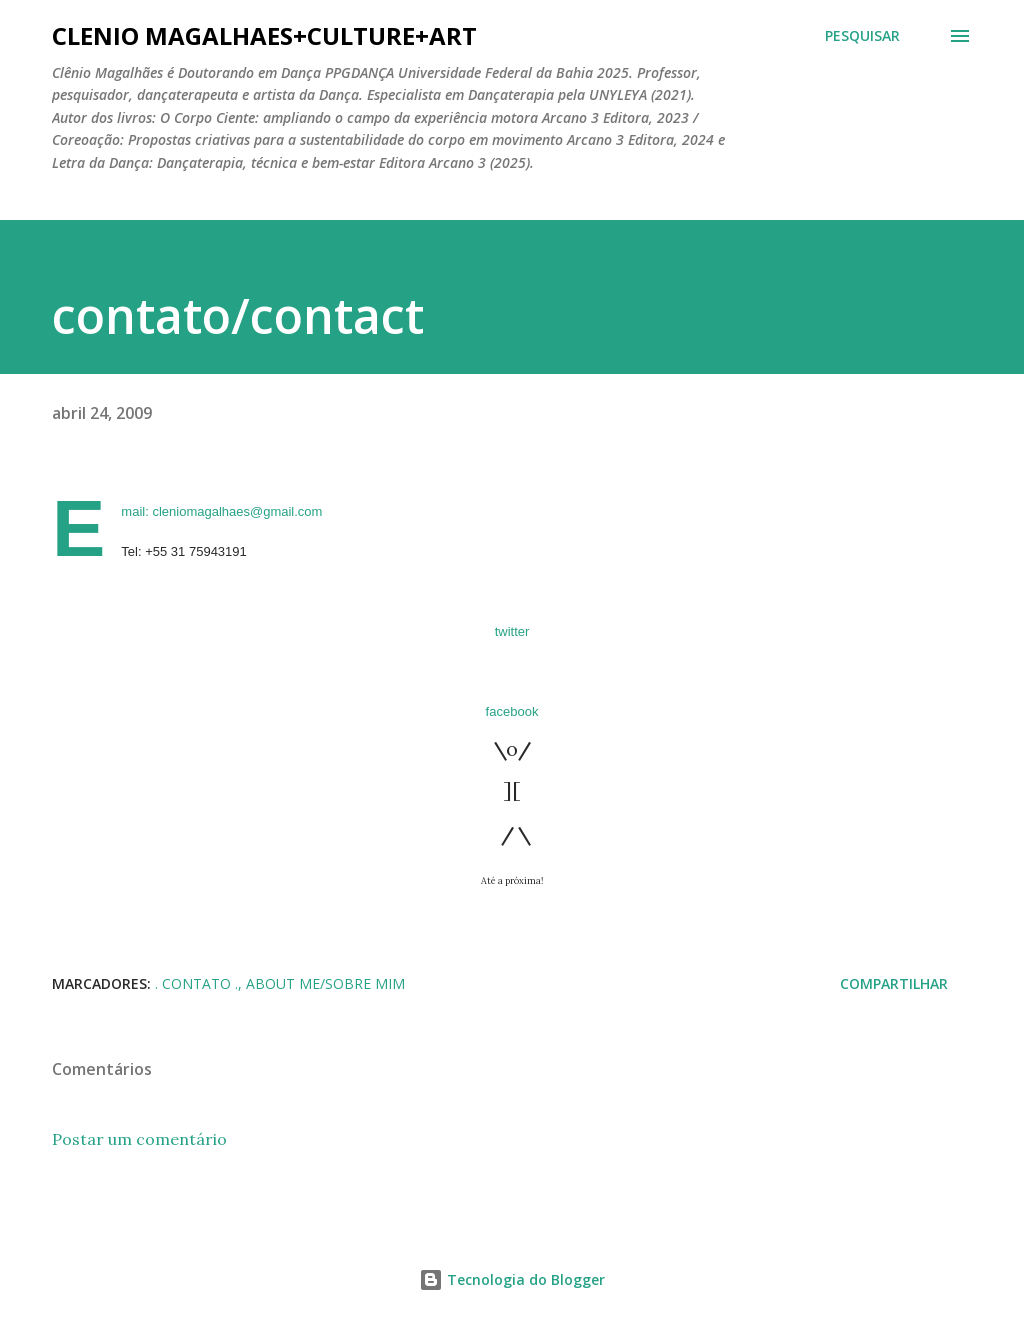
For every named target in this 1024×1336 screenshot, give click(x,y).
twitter (512, 631)
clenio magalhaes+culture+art (264, 35)
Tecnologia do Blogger (512, 1279)
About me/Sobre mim (325, 983)
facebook (512, 711)
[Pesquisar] (862, 36)
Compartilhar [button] (894, 983)
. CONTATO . (196, 983)
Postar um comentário (139, 1139)
